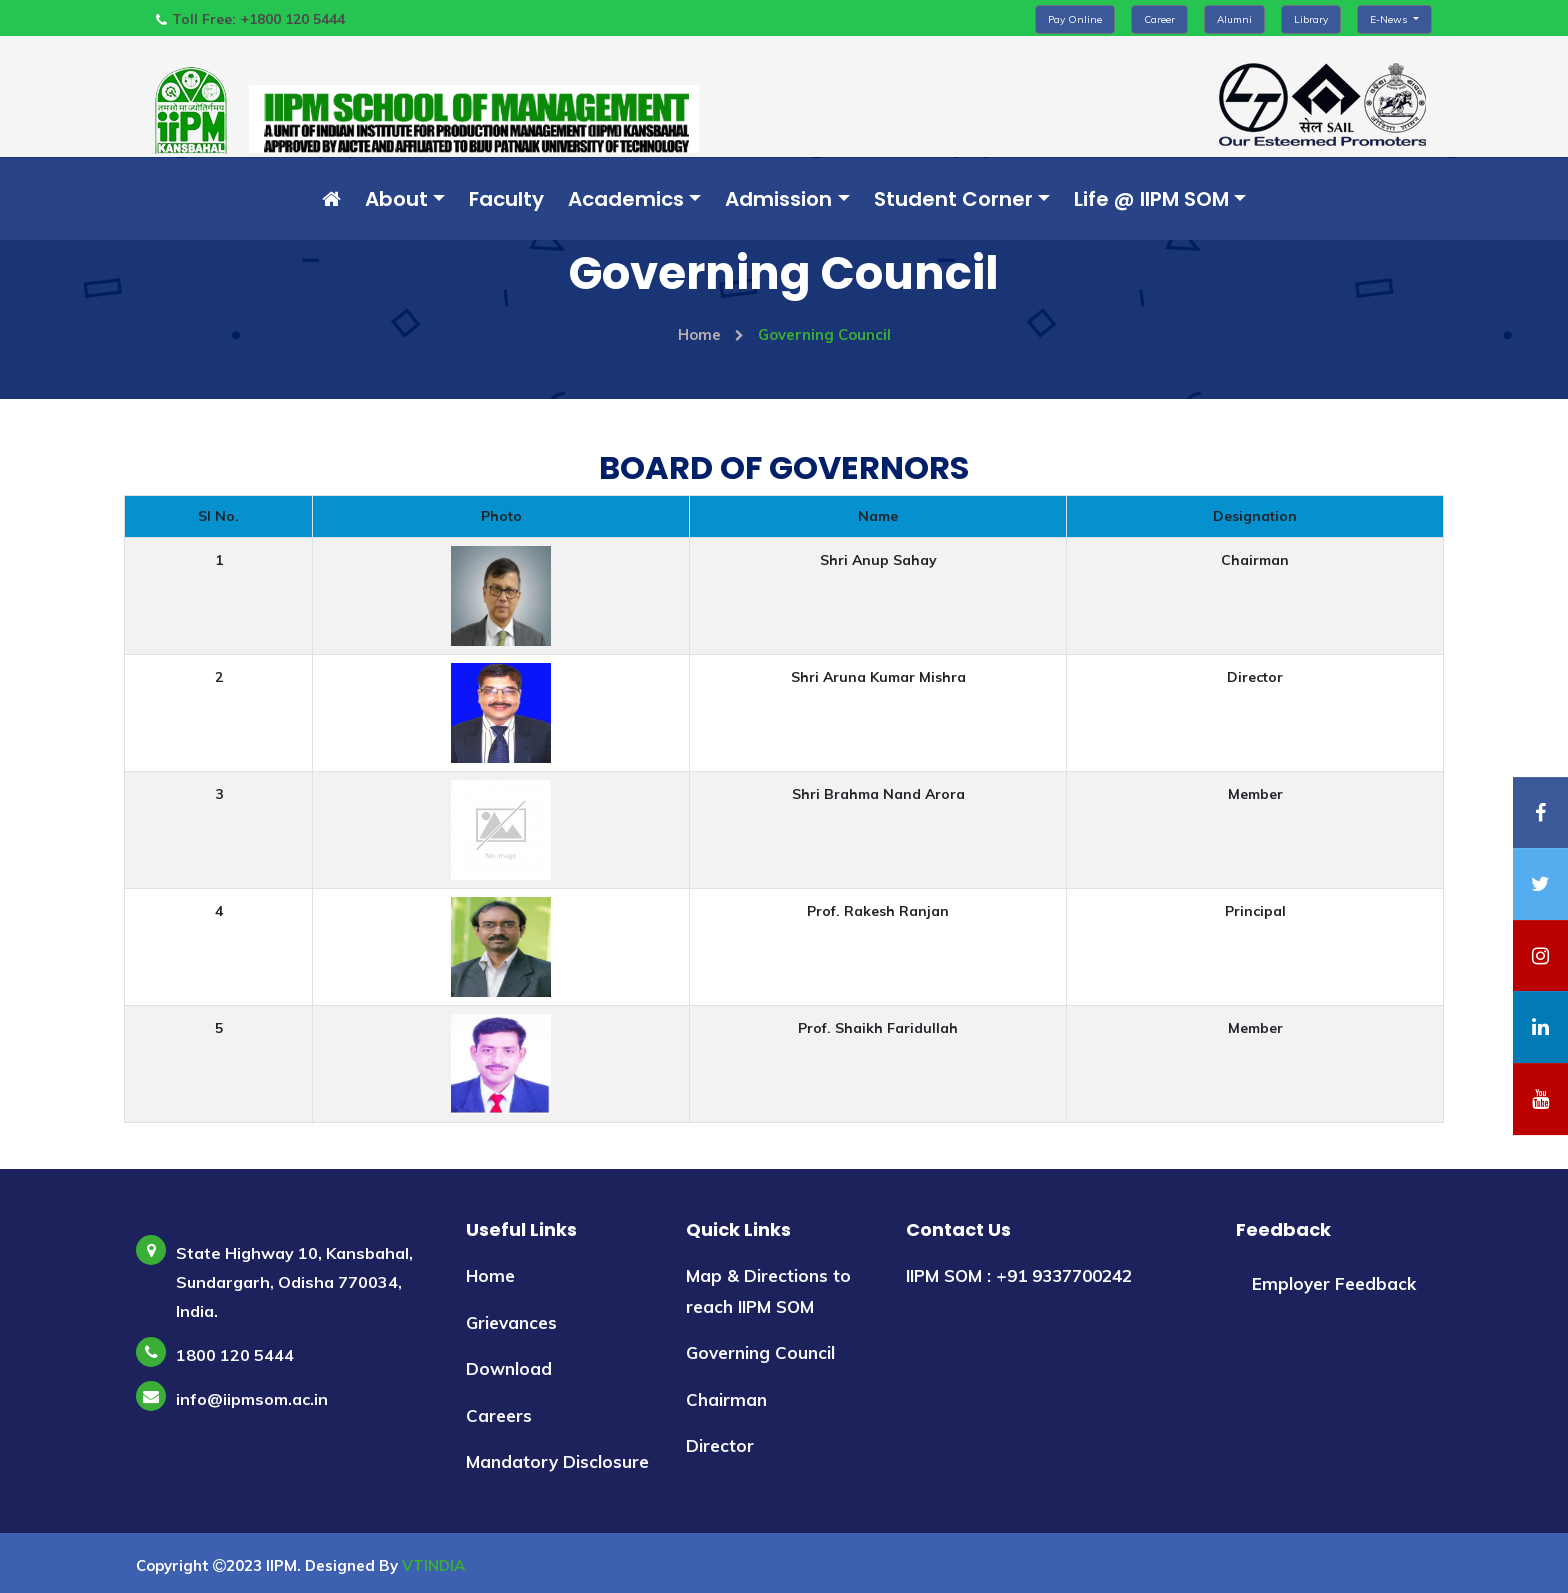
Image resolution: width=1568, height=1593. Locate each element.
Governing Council (760, 1352)
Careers (499, 1414)
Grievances (511, 1321)
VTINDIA (433, 1564)
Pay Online (1075, 19)
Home (711, 334)
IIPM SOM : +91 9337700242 (1019, 1274)
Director (720, 1445)
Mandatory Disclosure (557, 1461)
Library (1311, 19)
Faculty (506, 199)
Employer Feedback (1334, 1282)
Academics (626, 199)
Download (509, 1368)
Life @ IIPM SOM (1151, 199)
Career (1159, 19)
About (396, 199)
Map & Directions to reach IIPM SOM (768, 1290)
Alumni (1234, 19)
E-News (1390, 19)
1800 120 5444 (235, 1354)
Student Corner (953, 199)
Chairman (726, 1398)
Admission (778, 199)
